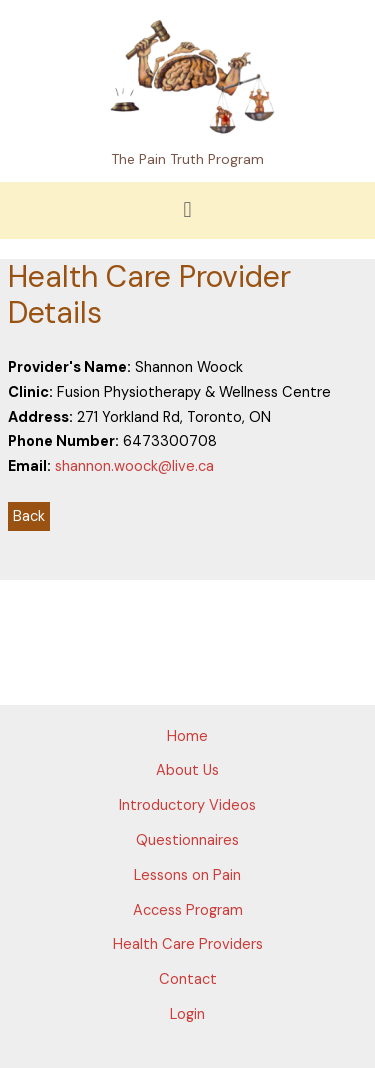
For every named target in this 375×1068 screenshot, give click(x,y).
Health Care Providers (188, 944)
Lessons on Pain (187, 875)
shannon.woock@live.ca (134, 466)
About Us (187, 770)
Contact (188, 979)
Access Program (188, 910)
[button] (187, 210)
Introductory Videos (187, 805)
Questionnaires (187, 840)
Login (187, 1014)
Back (29, 516)
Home (187, 736)
